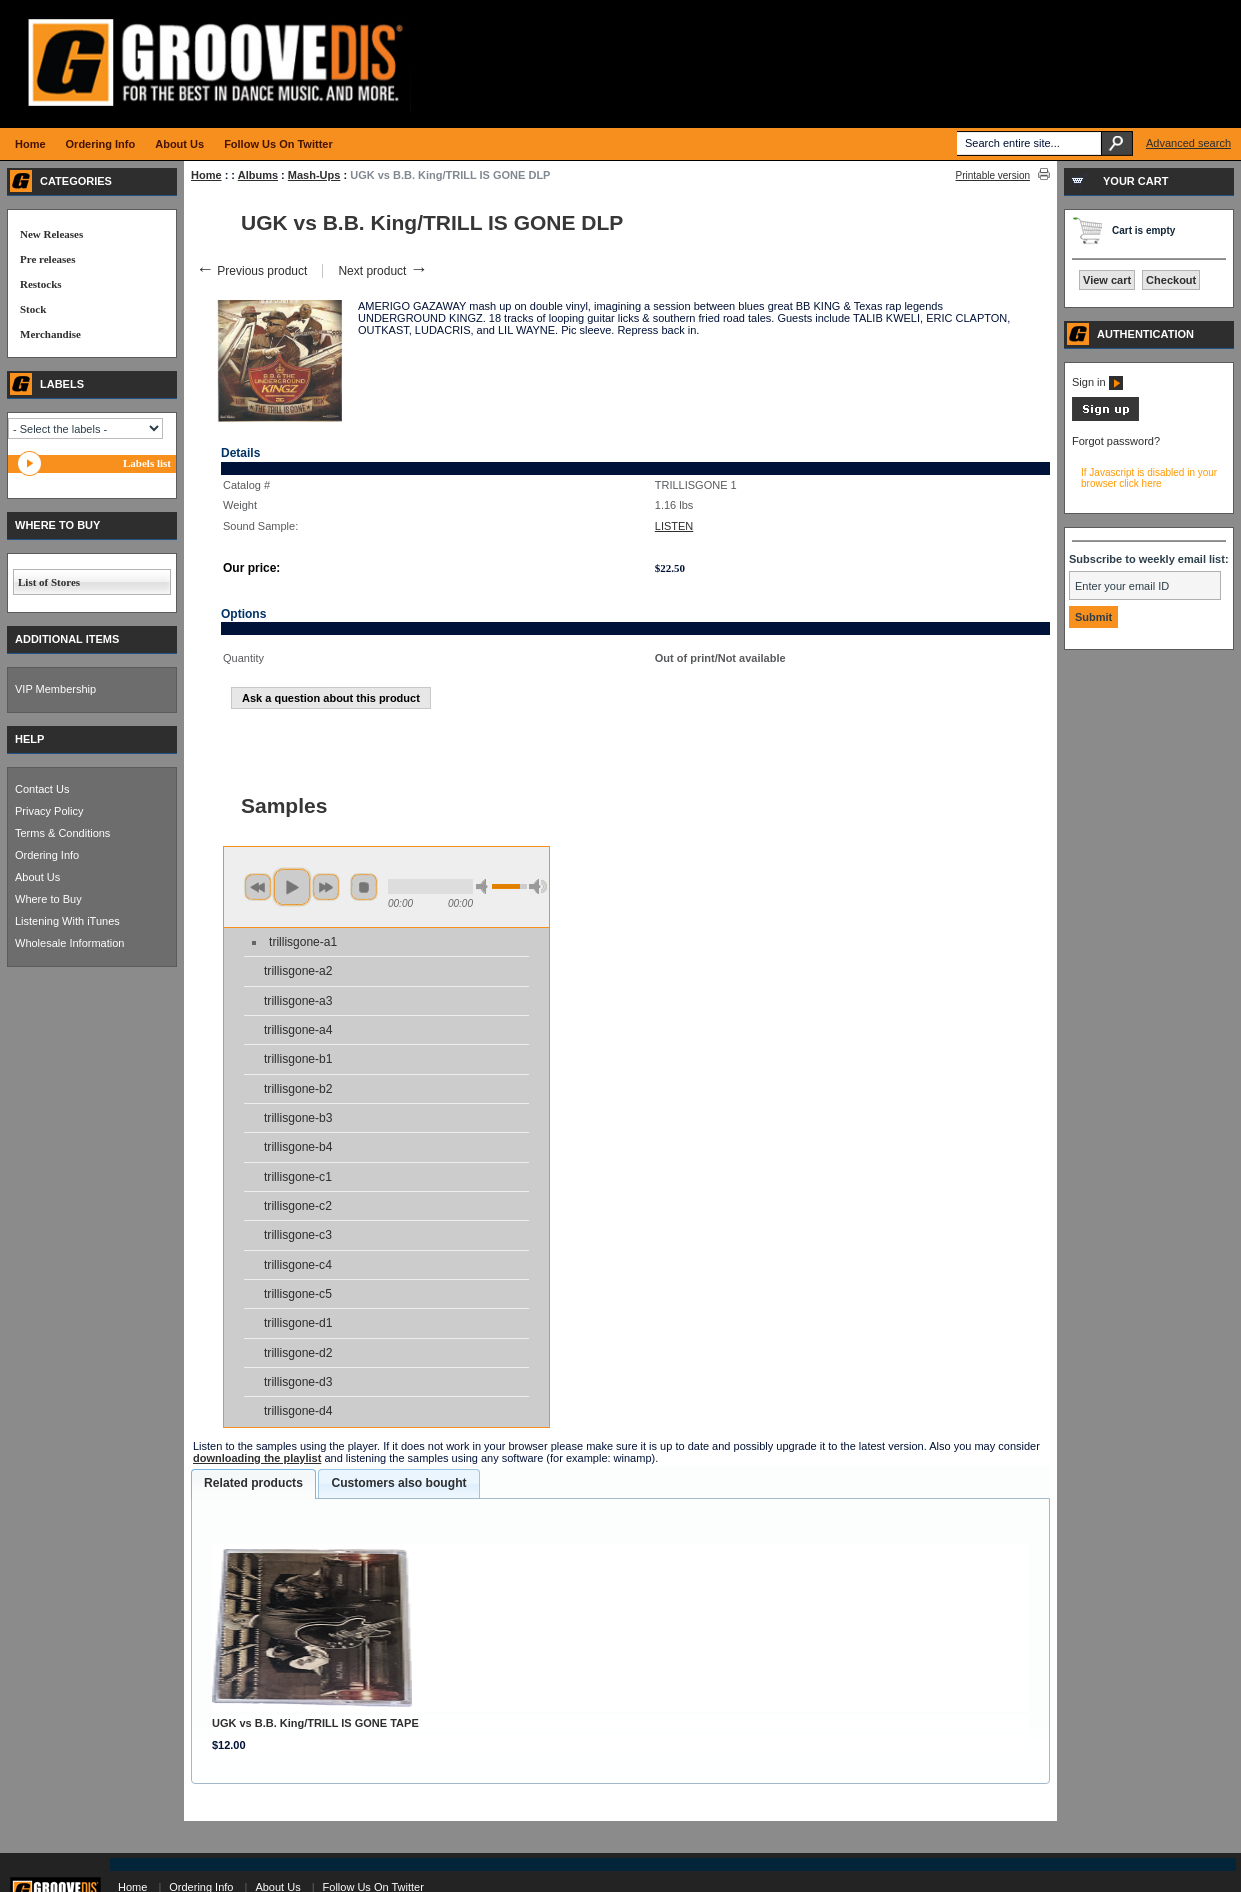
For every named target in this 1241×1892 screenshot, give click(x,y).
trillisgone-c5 (298, 1294)
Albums (258, 175)
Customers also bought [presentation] (398, 1483)
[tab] (253, 1484)
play (292, 887)
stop (364, 887)
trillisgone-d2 (298, 1353)
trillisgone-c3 (298, 1235)
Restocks (41, 284)
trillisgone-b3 (298, 1118)
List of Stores (49, 582)
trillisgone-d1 (298, 1323)
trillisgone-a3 (298, 1001)
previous (258, 887)
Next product (382, 271)
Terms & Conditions (62, 833)
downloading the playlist (257, 1458)
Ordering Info (47, 855)
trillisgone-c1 (298, 1177)
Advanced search (1188, 143)
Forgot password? (1116, 441)
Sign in (1097, 382)
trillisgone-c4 (298, 1265)
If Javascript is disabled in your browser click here (1149, 478)
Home (206, 175)
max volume (538, 886)
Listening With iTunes (67, 921)
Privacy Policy (49, 811)
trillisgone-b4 (298, 1147)
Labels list (147, 463)
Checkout (1171, 280)
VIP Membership (55, 689)
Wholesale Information (69, 943)
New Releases (51, 234)
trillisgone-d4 (298, 1411)
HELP (29, 739)
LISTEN (674, 526)
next (326, 887)
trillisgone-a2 (298, 971)
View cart (1107, 280)
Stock (33, 309)
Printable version (993, 175)
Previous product (251, 271)
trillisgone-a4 (298, 1030)
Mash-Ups (314, 175)
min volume (485, 886)
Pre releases (47, 259)
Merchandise (50, 334)
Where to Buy (48, 899)
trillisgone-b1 (298, 1059)
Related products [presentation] (253, 1483)
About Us (37, 877)
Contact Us (42, 789)
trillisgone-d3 (298, 1382)
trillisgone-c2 (298, 1206)
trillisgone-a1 (303, 942)
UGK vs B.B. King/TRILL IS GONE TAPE (315, 1723)
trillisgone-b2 (298, 1089)
